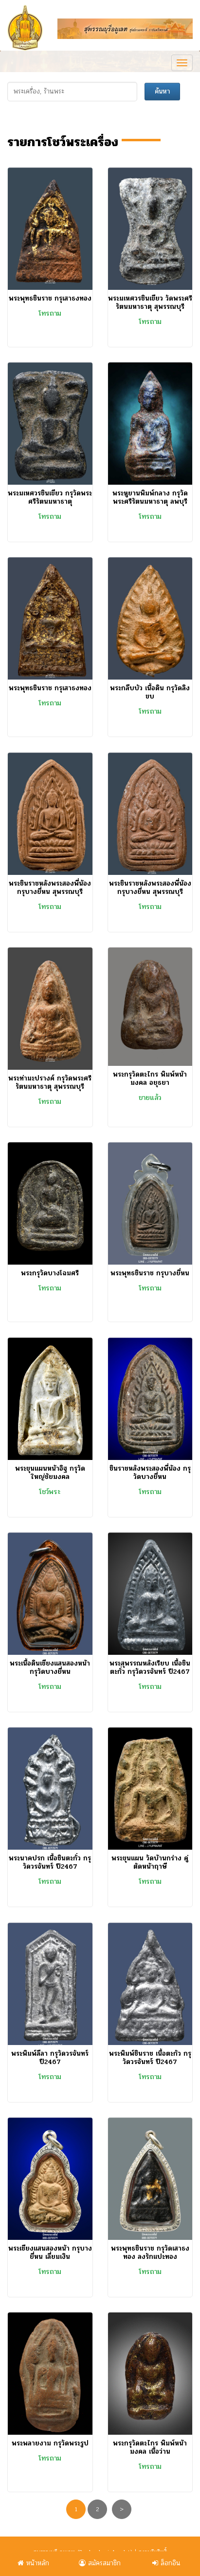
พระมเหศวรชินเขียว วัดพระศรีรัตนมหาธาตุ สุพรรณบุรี (150, 302)
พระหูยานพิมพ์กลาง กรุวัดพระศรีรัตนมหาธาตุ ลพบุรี (150, 497)
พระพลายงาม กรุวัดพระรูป (50, 2443)
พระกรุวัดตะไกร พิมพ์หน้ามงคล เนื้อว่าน (150, 2447)
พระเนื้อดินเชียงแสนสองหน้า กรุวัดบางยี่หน (50, 1667)
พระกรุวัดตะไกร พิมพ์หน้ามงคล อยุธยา (150, 1078)
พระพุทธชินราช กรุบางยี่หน (149, 1273)
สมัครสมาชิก (100, 2563)
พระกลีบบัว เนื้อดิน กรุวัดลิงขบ (150, 692)
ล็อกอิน (166, 2563)
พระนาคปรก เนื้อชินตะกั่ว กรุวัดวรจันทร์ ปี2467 (50, 1862)
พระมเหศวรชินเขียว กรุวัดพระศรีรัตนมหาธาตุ (50, 497)
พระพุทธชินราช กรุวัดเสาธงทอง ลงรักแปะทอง (150, 2252)
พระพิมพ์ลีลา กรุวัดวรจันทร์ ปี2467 (50, 2057)
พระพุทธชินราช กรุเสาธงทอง (50, 298)
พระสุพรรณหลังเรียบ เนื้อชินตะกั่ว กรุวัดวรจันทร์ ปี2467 (149, 1667)
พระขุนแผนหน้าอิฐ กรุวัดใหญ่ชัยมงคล (50, 1472)
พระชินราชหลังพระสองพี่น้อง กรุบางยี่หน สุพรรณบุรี (50, 887)
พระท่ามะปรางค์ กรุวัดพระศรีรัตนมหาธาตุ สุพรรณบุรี (49, 1082)
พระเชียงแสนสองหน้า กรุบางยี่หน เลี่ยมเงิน (50, 2252)
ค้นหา (162, 91)
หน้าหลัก (33, 2563)
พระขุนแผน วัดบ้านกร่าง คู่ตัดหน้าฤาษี (149, 1862)
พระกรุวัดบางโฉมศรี (50, 1273)
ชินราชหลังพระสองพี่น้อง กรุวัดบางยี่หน (150, 1472)
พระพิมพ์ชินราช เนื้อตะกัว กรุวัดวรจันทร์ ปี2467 (150, 2057)
